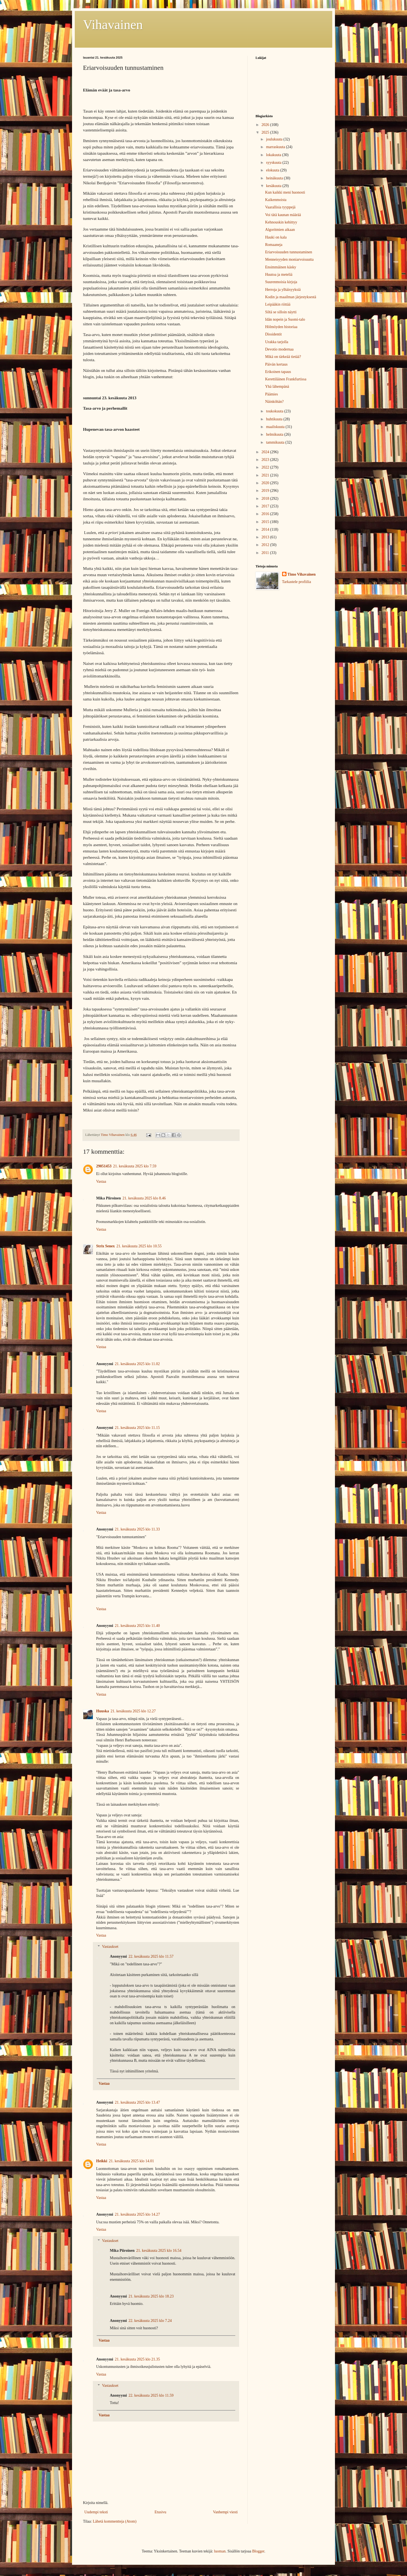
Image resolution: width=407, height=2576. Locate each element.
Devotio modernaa (279, 349)
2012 (266, 545)
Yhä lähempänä (277, 386)
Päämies (271, 394)
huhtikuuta (274, 419)
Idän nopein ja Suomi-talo (285, 319)
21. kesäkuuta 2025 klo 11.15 (137, 1428)
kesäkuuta (274, 186)
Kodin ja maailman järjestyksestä (290, 297)
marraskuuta (276, 147)
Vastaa (101, 1181)
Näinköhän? (274, 402)
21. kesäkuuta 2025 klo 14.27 (137, 2214)
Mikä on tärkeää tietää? (283, 357)
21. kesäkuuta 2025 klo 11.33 (137, 1529)
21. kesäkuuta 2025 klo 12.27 (133, 1711)
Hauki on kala (276, 237)
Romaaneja (273, 245)
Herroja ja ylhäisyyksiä (283, 290)
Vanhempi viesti (225, 2512)
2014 (266, 529)
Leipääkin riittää (277, 304)
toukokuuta (275, 411)
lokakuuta (274, 155)
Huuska (102, 1711)
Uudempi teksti (96, 2512)
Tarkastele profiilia (296, 582)
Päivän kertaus (276, 364)
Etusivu (160, 2512)
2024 (266, 452)
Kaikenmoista (275, 200)
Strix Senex (105, 1246)
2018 (266, 498)
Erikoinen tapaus (278, 372)
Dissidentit (273, 334)
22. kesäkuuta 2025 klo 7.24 (150, 2321)
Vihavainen (113, 24)
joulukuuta (274, 139)
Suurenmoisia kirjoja (281, 282)
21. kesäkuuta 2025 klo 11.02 (137, 1364)
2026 (266, 125)
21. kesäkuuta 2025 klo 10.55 (139, 1246)
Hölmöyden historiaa (281, 327)
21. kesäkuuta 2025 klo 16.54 (158, 2250)
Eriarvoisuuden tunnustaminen (288, 252)
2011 (266, 553)
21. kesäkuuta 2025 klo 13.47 (137, 2102)
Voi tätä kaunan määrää (283, 215)
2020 (266, 483)
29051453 (103, 1166)
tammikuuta (275, 442)
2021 (266, 475)
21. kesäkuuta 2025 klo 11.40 (137, 1626)
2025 (266, 132)
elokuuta (273, 170)
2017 (266, 506)
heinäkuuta (275, 178)
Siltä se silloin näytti (281, 312)
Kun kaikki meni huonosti (285, 192)
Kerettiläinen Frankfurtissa (285, 379)
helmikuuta (275, 434)
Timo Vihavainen (302, 574)
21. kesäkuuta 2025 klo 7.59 (134, 1166)
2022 (266, 467)
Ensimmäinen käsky (280, 267)
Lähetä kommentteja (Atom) (114, 2521)
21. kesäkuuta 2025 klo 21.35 (137, 2359)
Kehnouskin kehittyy (281, 222)
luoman (219, 2551)
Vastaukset (110, 1947)
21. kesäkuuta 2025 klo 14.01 (131, 2161)
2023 (266, 460)
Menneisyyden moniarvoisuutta (289, 259)
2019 (266, 491)
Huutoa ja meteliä (279, 274)
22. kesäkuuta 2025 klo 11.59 (150, 2395)
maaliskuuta (275, 427)
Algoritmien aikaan (280, 230)
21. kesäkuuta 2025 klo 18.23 (151, 2296)
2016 (266, 514)
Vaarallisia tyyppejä (280, 207)
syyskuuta (274, 162)
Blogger (258, 2551)
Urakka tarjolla (276, 342)
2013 (266, 537)
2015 (266, 522)
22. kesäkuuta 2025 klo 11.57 (150, 1956)
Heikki (101, 2161)
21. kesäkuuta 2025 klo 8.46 (144, 1198)
